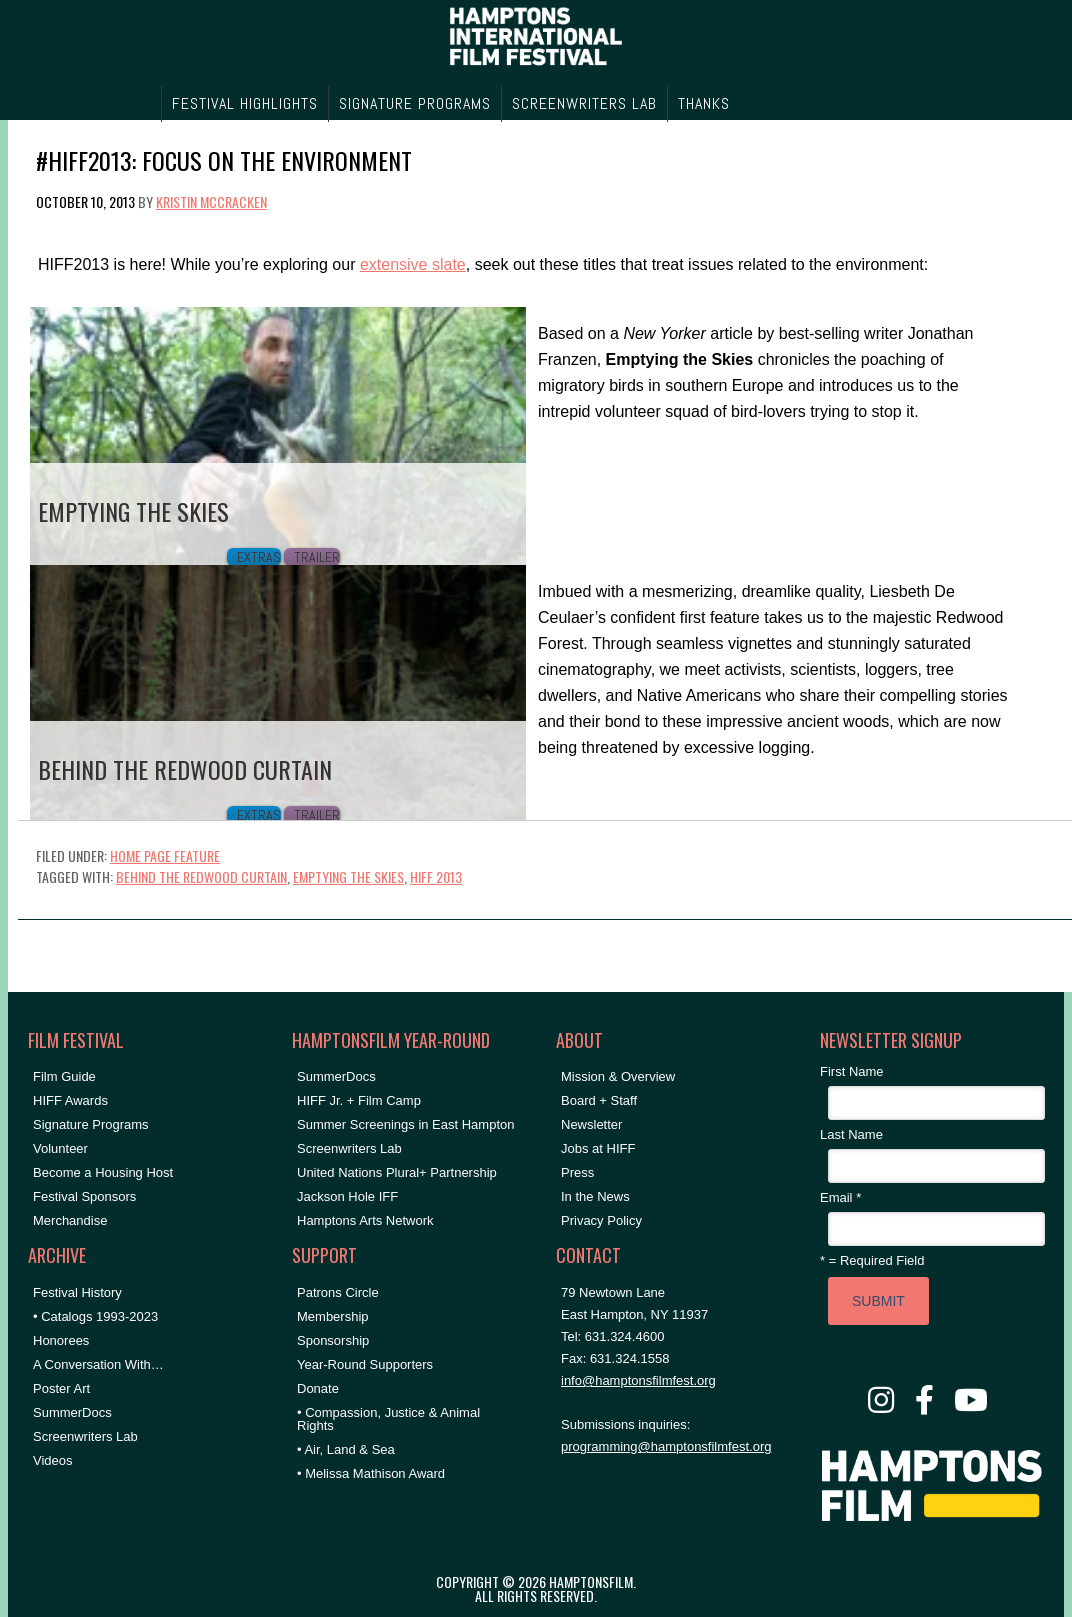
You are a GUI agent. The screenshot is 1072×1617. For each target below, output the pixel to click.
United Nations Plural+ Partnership (397, 1172)
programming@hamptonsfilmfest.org (666, 1446)
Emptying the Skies (348, 876)
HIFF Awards (70, 1100)
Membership (333, 1316)
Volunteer (60, 1148)
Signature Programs (91, 1124)
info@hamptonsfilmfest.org (638, 1380)
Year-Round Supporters (365, 1364)
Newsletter (591, 1124)
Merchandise (70, 1220)
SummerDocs (72, 1412)
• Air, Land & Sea (346, 1449)
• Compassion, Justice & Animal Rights (388, 1419)
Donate (318, 1388)
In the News (595, 1196)
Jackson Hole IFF (347, 1196)
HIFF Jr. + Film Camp (359, 1100)
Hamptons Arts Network (365, 1220)
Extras (259, 557)
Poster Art (61, 1388)
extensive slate (413, 264)
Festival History (77, 1292)
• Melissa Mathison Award (371, 1473)
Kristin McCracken (211, 201)
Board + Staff (599, 1100)
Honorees (61, 1340)
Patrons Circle (338, 1292)
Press (577, 1172)
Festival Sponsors (84, 1196)
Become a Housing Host (103, 1172)
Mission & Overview (618, 1076)
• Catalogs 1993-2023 (95, 1316)
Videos (53, 1460)
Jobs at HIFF (598, 1148)
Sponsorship (333, 1340)
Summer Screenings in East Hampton (405, 1124)
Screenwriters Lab (85, 1436)
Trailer (317, 557)
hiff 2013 (436, 876)
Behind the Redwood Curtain (201, 876)
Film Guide (64, 1076)
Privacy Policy (601, 1220)
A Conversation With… (98, 1364)
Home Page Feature (165, 855)
